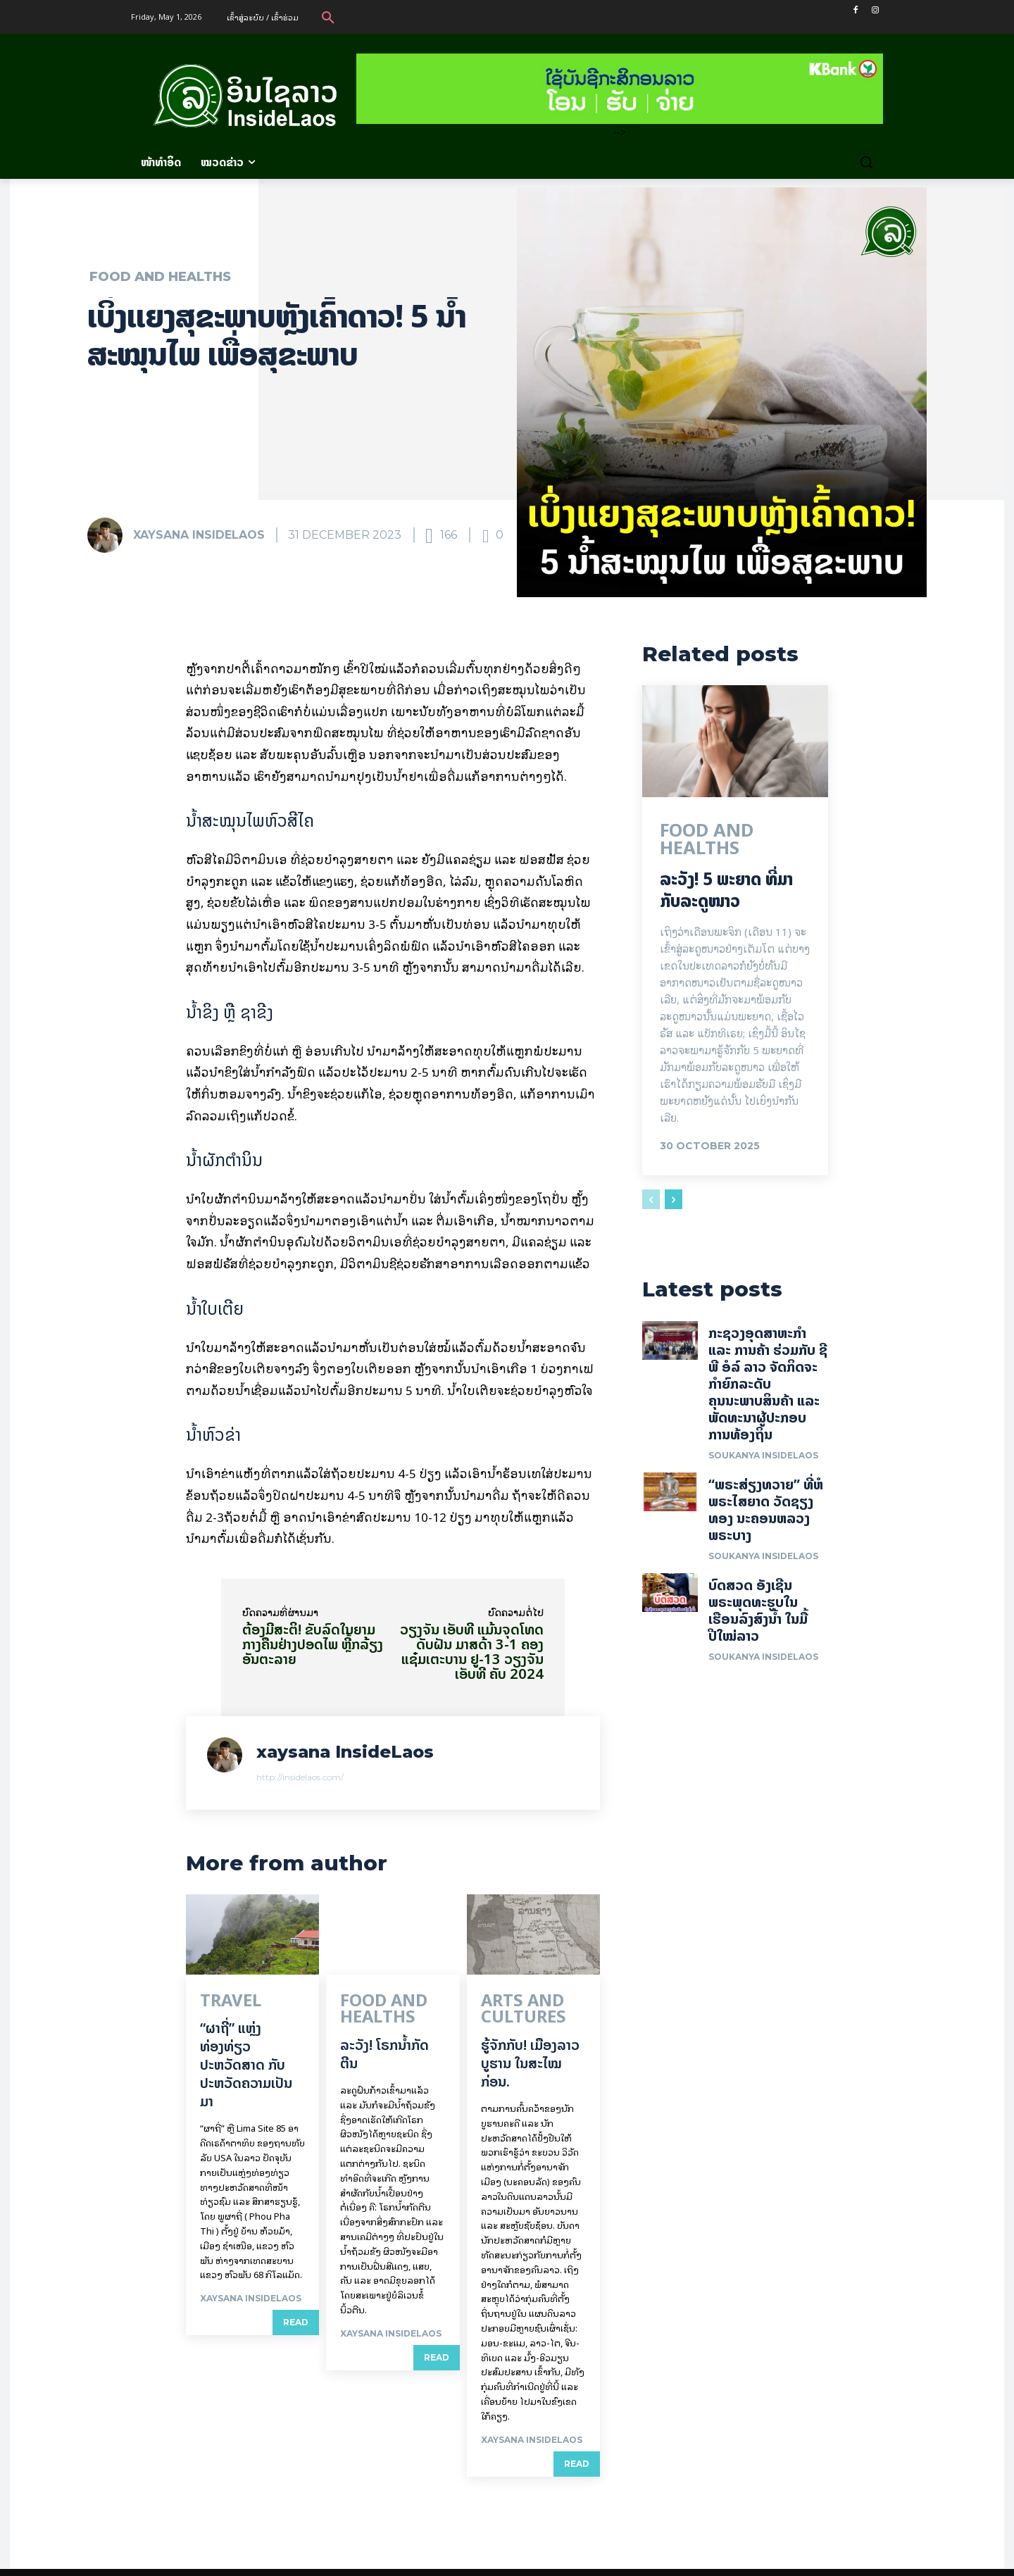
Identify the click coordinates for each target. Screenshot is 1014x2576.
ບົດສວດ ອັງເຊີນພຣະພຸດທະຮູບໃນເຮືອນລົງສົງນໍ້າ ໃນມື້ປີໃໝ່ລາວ (758, 1619)
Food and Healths (160, 276)
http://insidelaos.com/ (300, 1777)
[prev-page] (651, 1203)
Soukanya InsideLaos (763, 1463)
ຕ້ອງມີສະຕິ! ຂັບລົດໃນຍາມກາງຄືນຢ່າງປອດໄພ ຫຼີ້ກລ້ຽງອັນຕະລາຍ (312, 1644)
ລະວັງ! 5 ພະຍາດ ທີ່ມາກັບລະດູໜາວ (726, 893)
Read (295, 2320)
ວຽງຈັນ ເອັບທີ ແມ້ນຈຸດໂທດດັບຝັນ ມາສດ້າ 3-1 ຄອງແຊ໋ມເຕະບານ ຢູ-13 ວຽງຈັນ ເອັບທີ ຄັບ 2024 (472, 1651)
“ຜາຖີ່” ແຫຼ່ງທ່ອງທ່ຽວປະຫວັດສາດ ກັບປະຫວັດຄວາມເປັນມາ (246, 2063)
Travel (218, 2002)
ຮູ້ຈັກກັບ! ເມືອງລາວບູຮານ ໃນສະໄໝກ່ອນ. (530, 2045)
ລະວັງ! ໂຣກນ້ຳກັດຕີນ (384, 2035)
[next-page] (673, 1203)
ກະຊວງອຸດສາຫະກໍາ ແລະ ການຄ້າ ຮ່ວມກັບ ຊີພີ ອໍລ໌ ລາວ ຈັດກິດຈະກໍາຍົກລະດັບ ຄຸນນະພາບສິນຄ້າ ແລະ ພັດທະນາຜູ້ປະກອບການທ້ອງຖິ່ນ (767, 1392)
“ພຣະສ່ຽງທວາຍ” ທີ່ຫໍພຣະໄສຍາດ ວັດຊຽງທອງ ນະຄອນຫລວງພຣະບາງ (765, 1518)
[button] (328, 17)
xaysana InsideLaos (199, 535)
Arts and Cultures (534, 2002)
